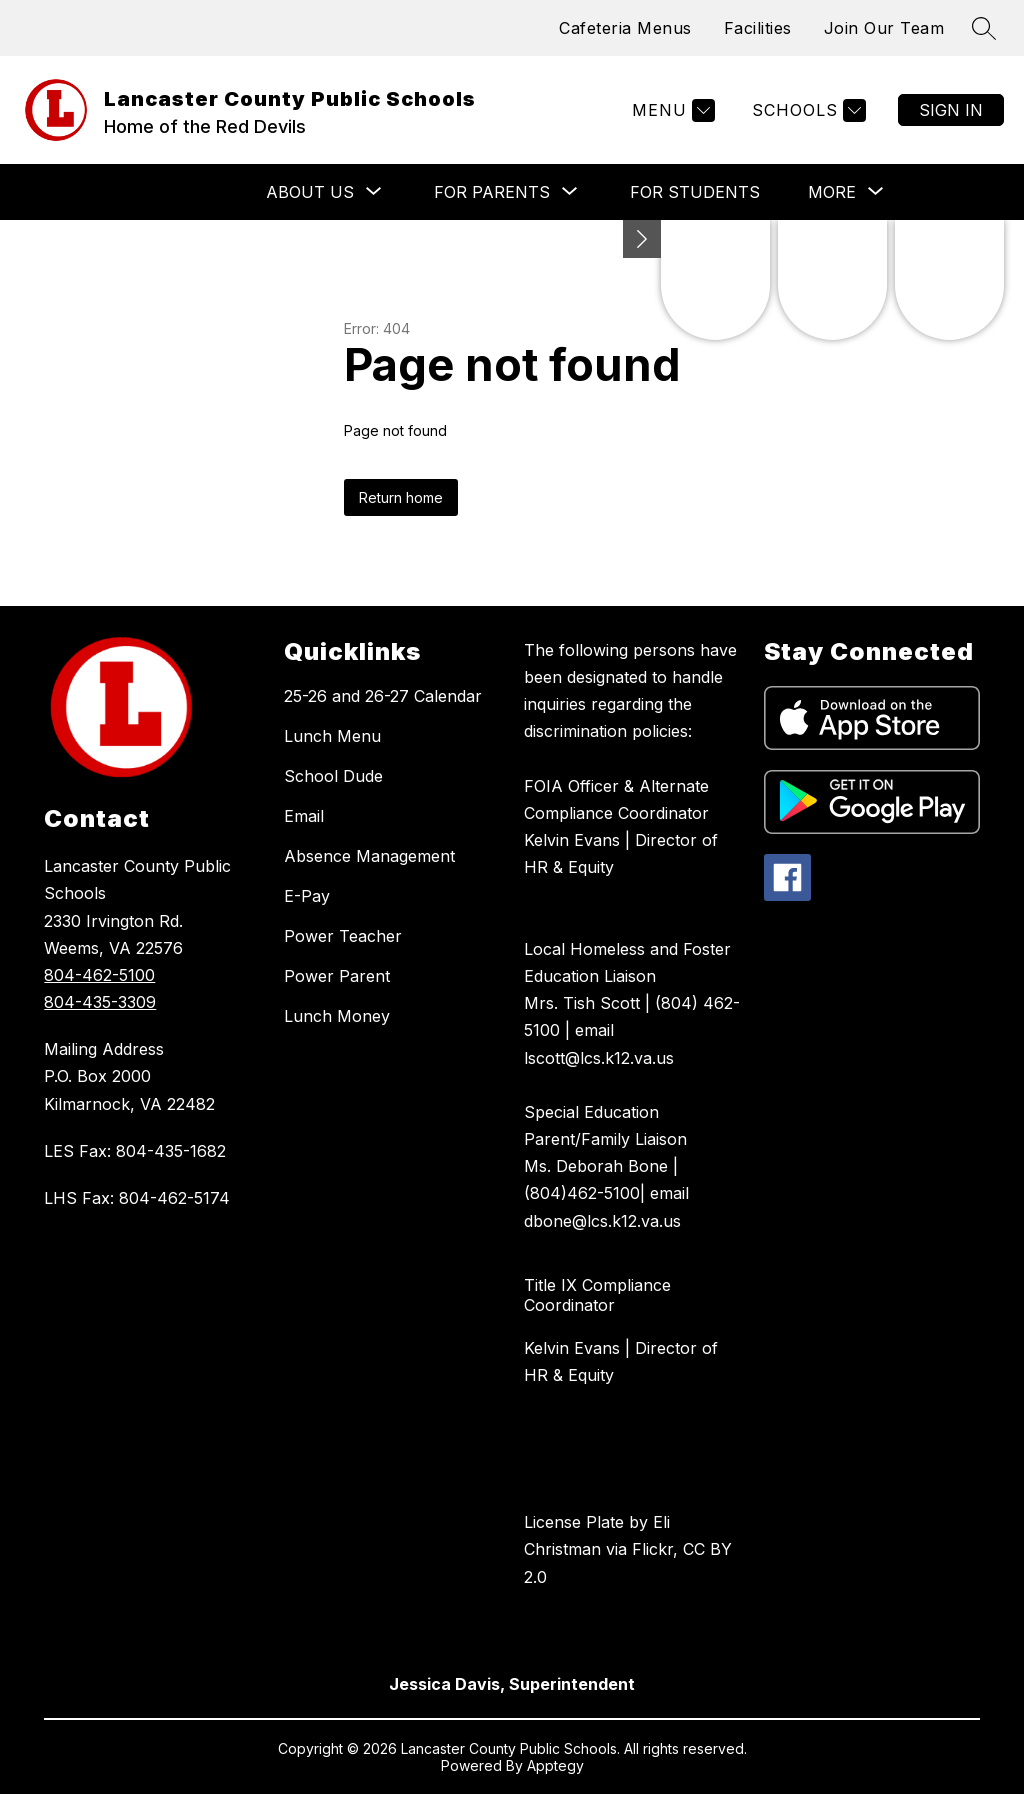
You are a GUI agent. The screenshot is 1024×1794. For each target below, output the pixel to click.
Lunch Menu (332, 736)
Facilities (758, 28)
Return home (401, 497)
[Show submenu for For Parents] (492, 192)
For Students (695, 192)
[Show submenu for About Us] (310, 192)
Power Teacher (343, 936)
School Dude (333, 776)
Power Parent (337, 976)
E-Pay (307, 896)
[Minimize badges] (642, 239)
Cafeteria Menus (625, 28)
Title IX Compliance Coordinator (597, 1295)
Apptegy (555, 1765)
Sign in (951, 110)
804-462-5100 (99, 975)
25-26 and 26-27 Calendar (383, 696)
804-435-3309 (100, 1002)
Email (304, 816)
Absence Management (369, 856)
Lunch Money (337, 1016)
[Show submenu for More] (832, 192)
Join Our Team (884, 28)
